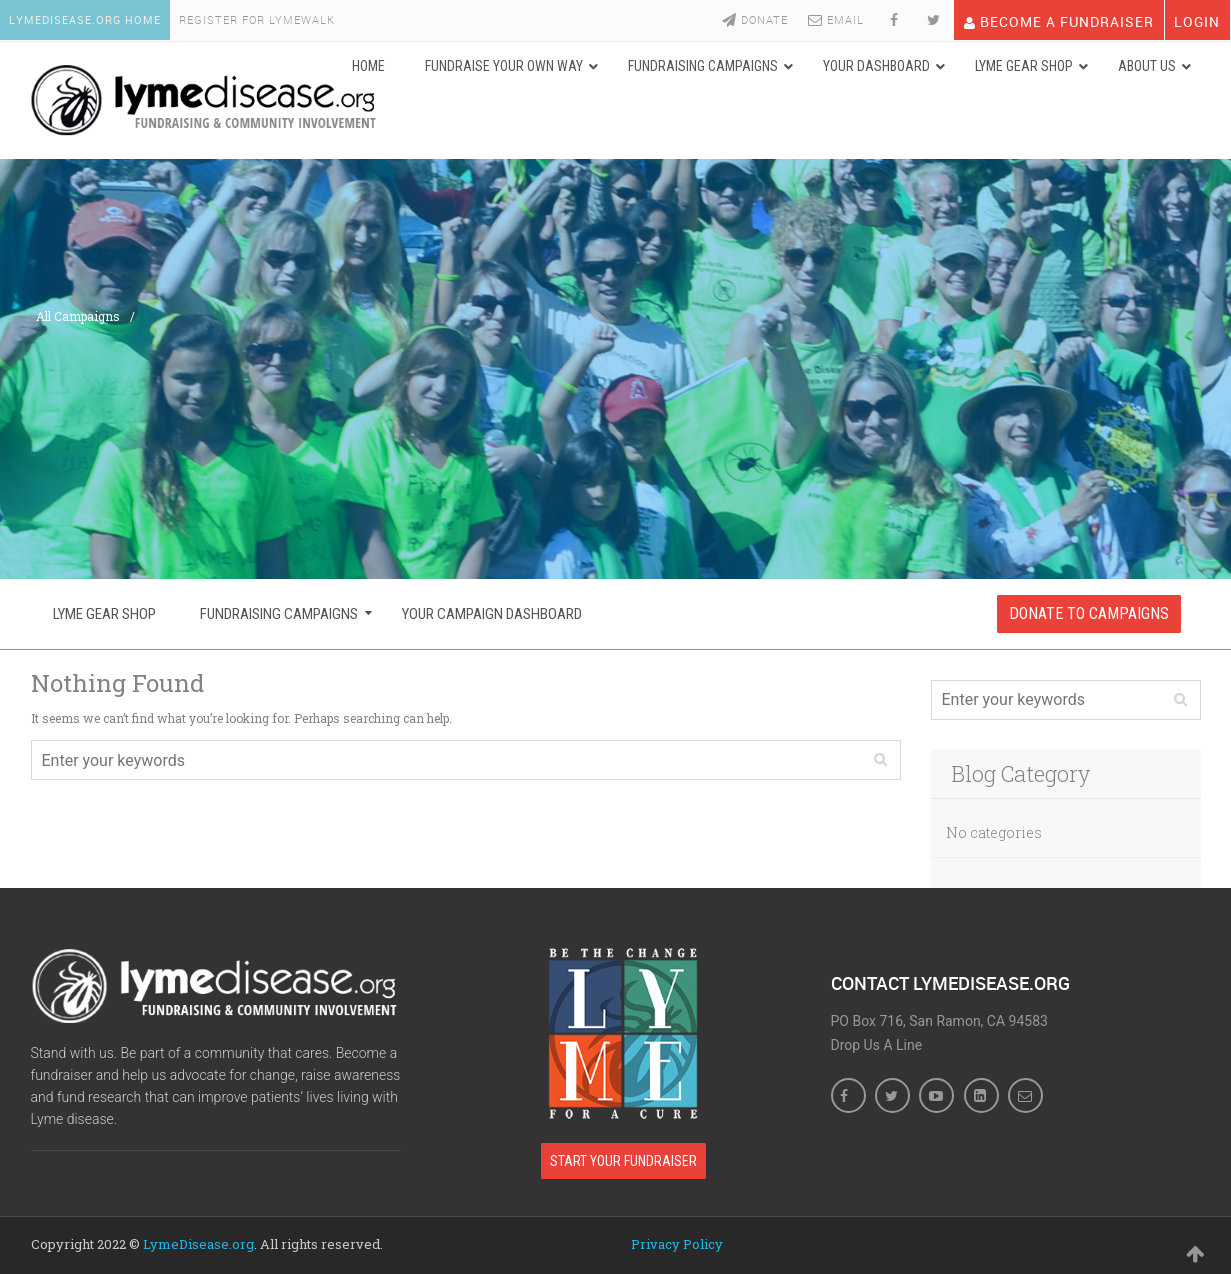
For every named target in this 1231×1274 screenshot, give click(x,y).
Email (835, 19)
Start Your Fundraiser (623, 1159)
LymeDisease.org (198, 1242)
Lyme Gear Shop (104, 613)
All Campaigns (78, 315)
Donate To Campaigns (1089, 612)
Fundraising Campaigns (279, 613)
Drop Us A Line (877, 1044)
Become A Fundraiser (1058, 19)
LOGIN (1197, 19)
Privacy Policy (677, 1242)
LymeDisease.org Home (86, 19)
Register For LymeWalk (260, 19)
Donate (754, 19)
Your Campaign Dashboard (492, 613)
